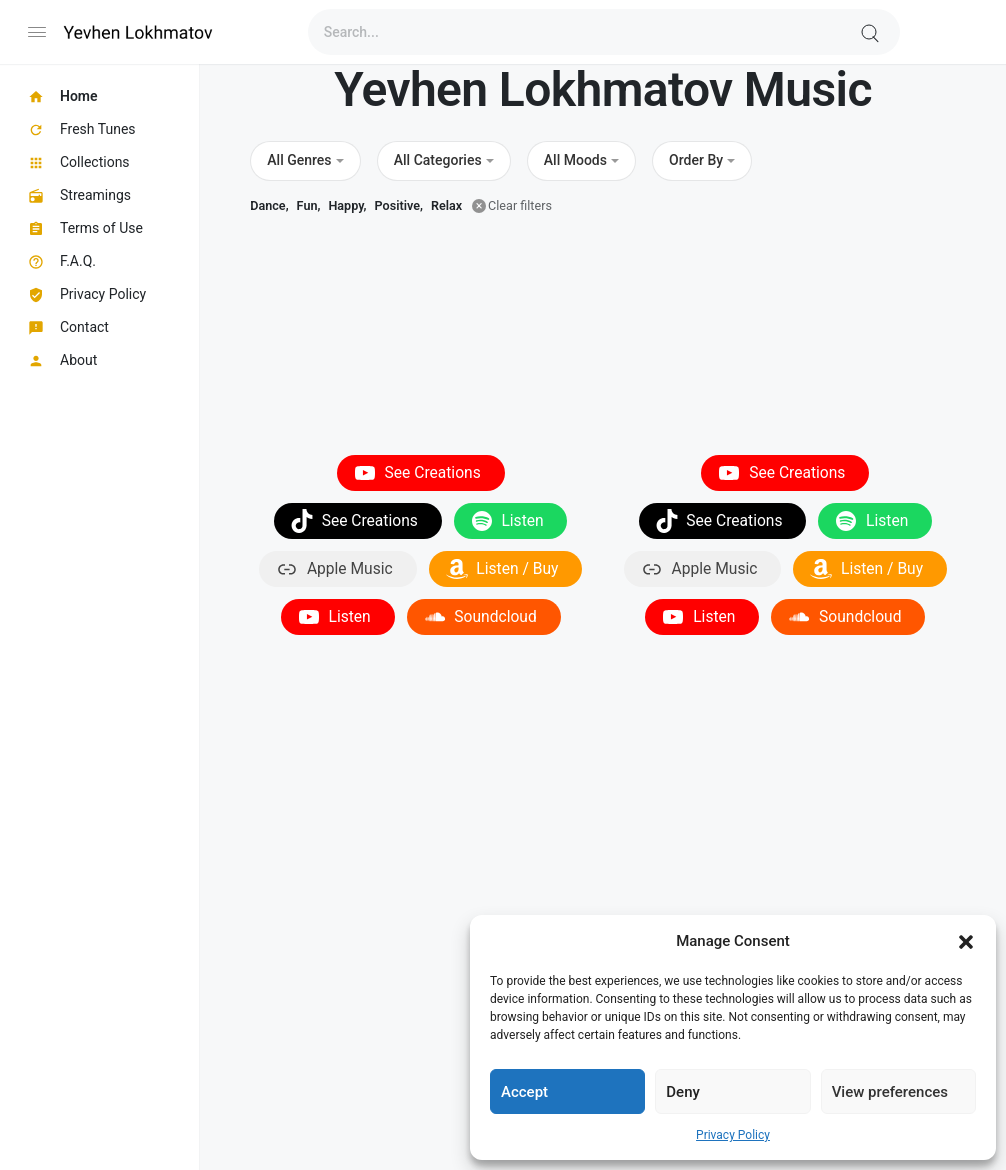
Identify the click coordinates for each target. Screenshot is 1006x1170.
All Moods (575, 160)
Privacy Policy (733, 1135)
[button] (966, 941)
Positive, (399, 205)
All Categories (438, 160)
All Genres (299, 160)
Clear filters (520, 205)
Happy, (347, 205)
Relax (446, 205)
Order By (696, 160)
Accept (524, 1092)
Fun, (309, 205)
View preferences (890, 1092)
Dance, (269, 205)
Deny (683, 1092)
